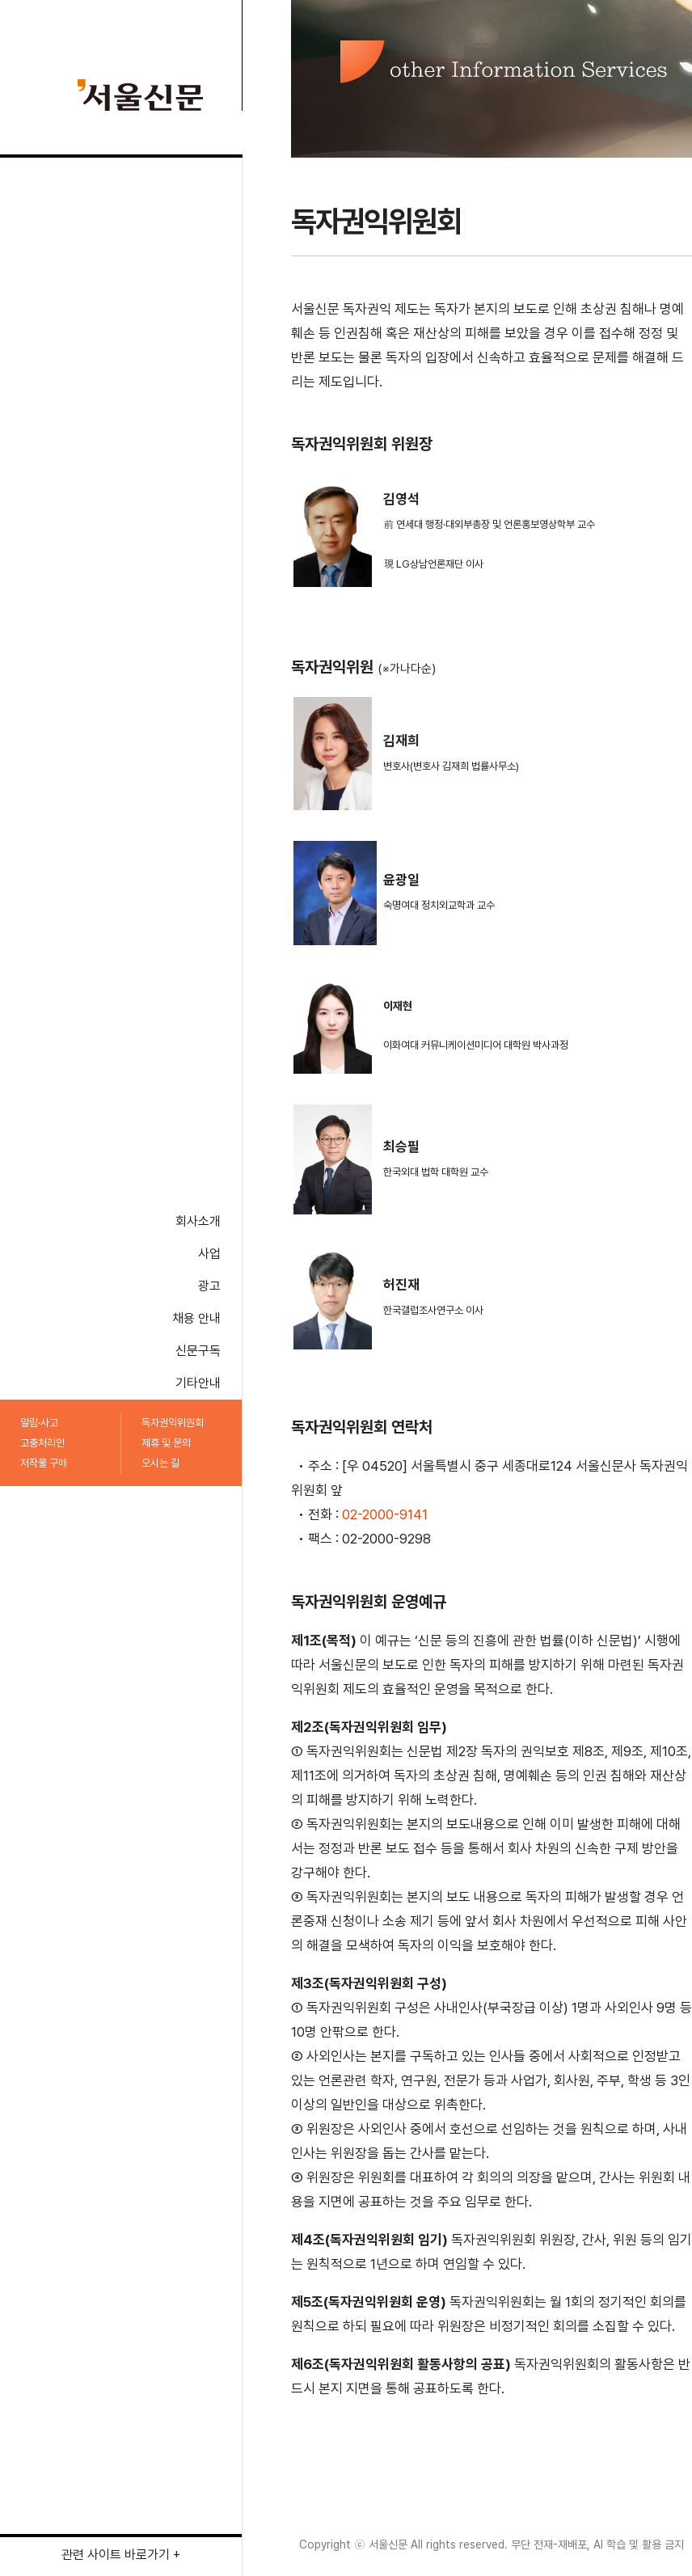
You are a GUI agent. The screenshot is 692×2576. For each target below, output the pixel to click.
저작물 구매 (43, 1463)
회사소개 (198, 1221)
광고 (209, 1286)
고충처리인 (42, 1443)
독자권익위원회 (172, 1423)
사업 (209, 1253)
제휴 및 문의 (166, 1443)
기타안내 (198, 1383)
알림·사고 (39, 1423)
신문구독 (198, 1350)
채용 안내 (196, 1318)
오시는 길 (160, 1463)
